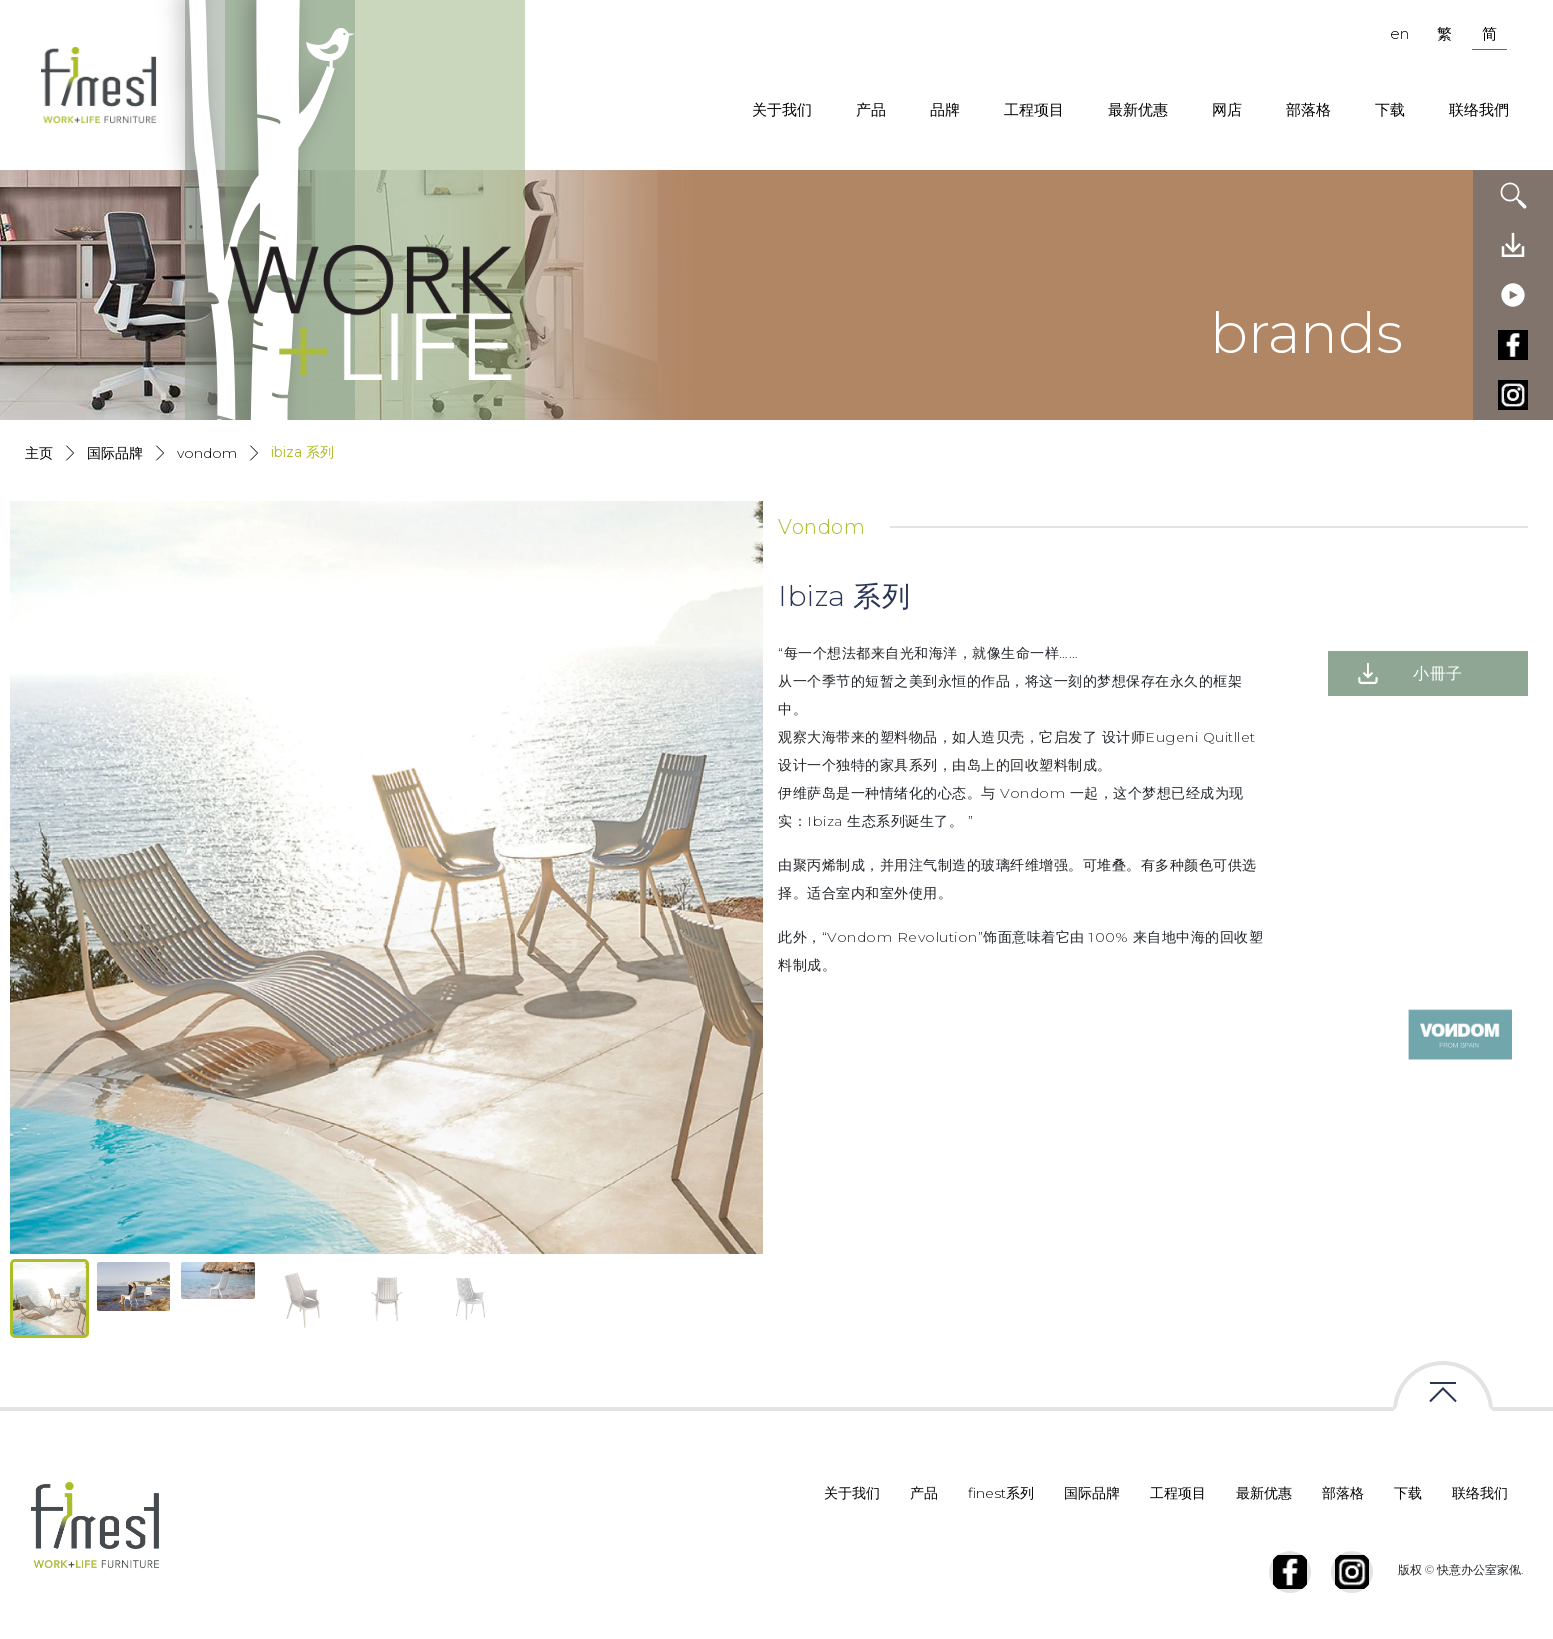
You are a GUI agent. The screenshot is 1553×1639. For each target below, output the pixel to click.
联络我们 (1480, 1493)
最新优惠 (1138, 109)
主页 (39, 453)
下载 (1390, 109)
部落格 (1308, 109)
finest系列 (1001, 1493)
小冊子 (1438, 673)
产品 (871, 109)
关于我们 (782, 109)
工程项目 (1034, 109)
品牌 (945, 109)
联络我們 (1479, 109)
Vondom (207, 453)
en (1399, 33)
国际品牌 (115, 453)
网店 (1227, 109)
